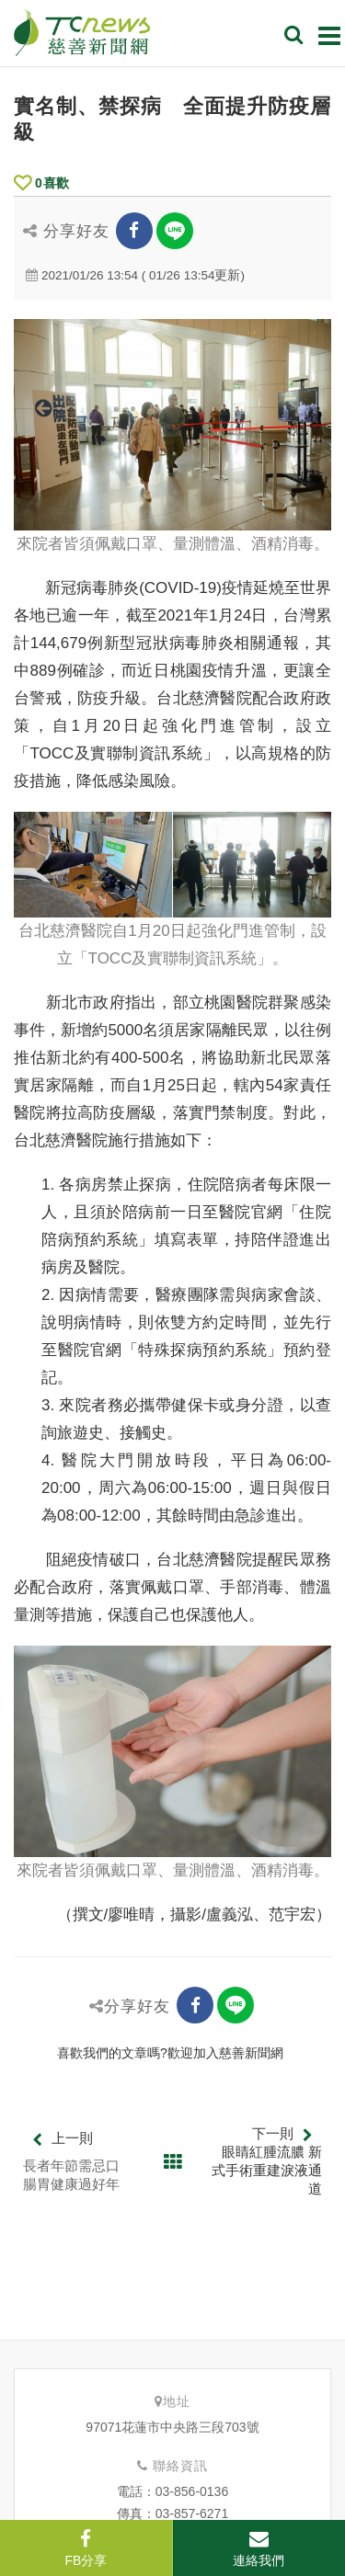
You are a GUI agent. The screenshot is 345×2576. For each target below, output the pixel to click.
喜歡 (41, 183)
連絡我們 (258, 2548)
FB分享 (86, 2548)
